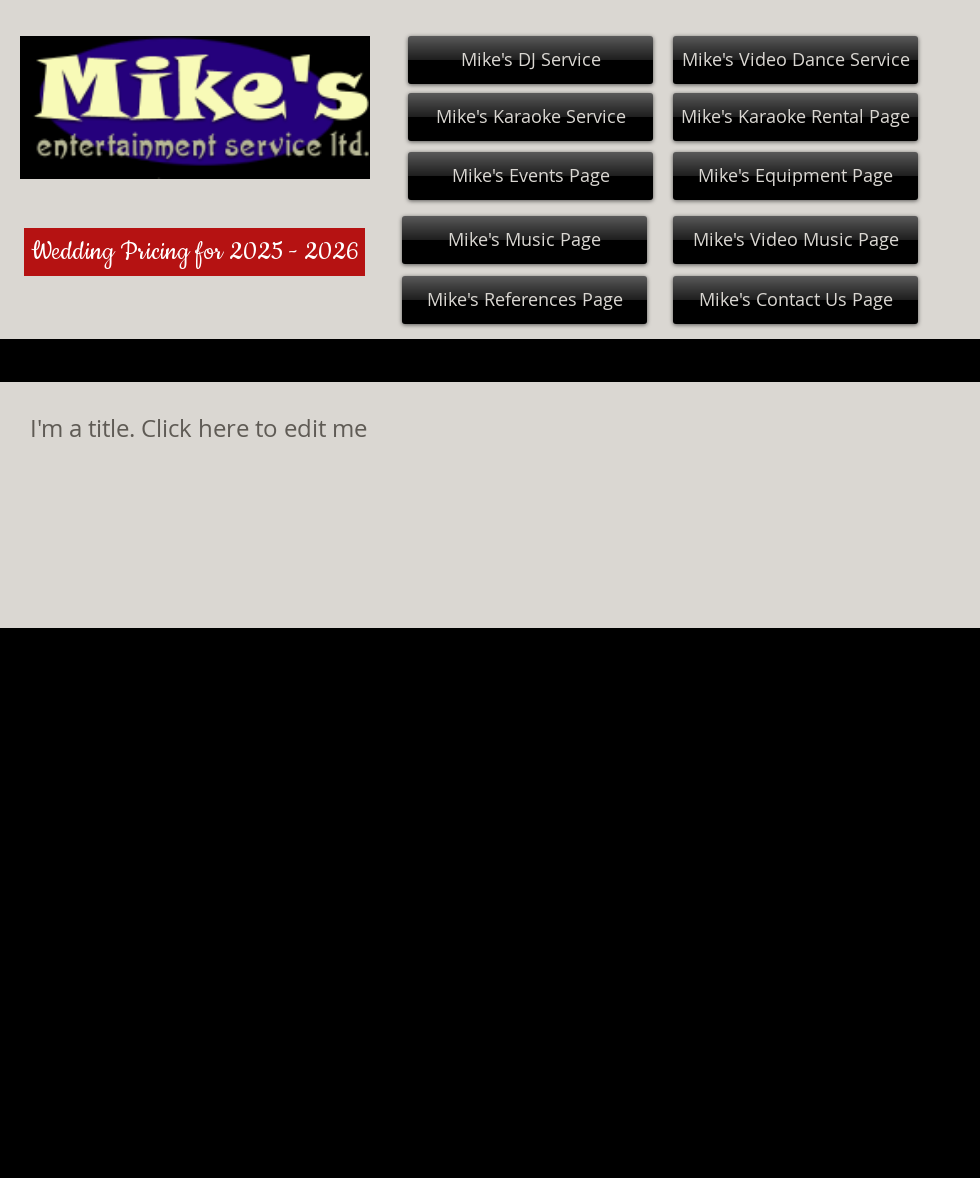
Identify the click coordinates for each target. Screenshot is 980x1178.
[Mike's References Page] (524, 300)
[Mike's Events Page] (530, 176)
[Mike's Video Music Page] (795, 240)
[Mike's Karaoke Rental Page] (795, 117)
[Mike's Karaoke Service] (530, 117)
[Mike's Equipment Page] (795, 176)
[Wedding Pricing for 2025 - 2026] (194, 252)
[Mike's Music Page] (524, 240)
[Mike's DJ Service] (530, 60)
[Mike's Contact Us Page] (795, 300)
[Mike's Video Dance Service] (795, 60)
